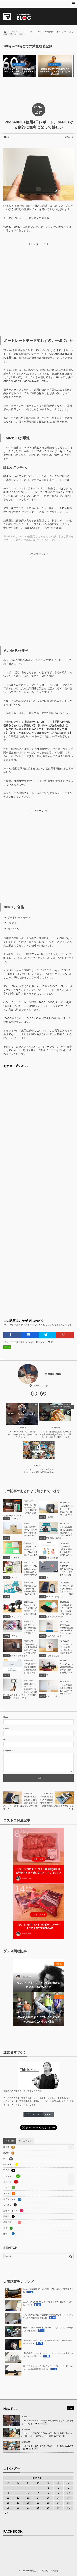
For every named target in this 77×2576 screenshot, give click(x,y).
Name (5, 1717)
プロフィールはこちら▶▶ (39, 2114)
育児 (8, 2228)
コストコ (10, 2181)
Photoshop (10, 2164)
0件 (7, 137)
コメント (42, 1342)
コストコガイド (48, 1442)
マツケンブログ (40, 1385)
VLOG (34, 1404)
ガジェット (11, 2176)
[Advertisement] (38, 288)
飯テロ (9, 2233)
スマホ (7, 1347)
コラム (9, 2187)
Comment (7, 1751)
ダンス (59, 1964)
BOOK (8, 2153)
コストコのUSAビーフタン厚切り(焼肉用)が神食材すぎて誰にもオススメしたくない (38, 1871)
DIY (8, 2158)
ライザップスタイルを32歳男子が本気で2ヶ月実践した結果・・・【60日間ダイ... (20, 71)
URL (5, 1740)
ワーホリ (10, 2204)
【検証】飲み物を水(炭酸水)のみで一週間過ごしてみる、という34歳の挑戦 (56, 71)
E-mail (6, 1728)
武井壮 (9, 2216)
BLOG (9, 2147)
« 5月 (5, 2513)
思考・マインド (13, 2210)
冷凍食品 (67, 1404)
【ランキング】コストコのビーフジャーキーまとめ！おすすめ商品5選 (38, 1926)
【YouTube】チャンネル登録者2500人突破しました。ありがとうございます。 (21, 1434)
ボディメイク (20, 64)
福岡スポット (12, 2222)
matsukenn (23, 1878)
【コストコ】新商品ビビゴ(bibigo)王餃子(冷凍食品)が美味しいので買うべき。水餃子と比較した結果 (55, 1434)
